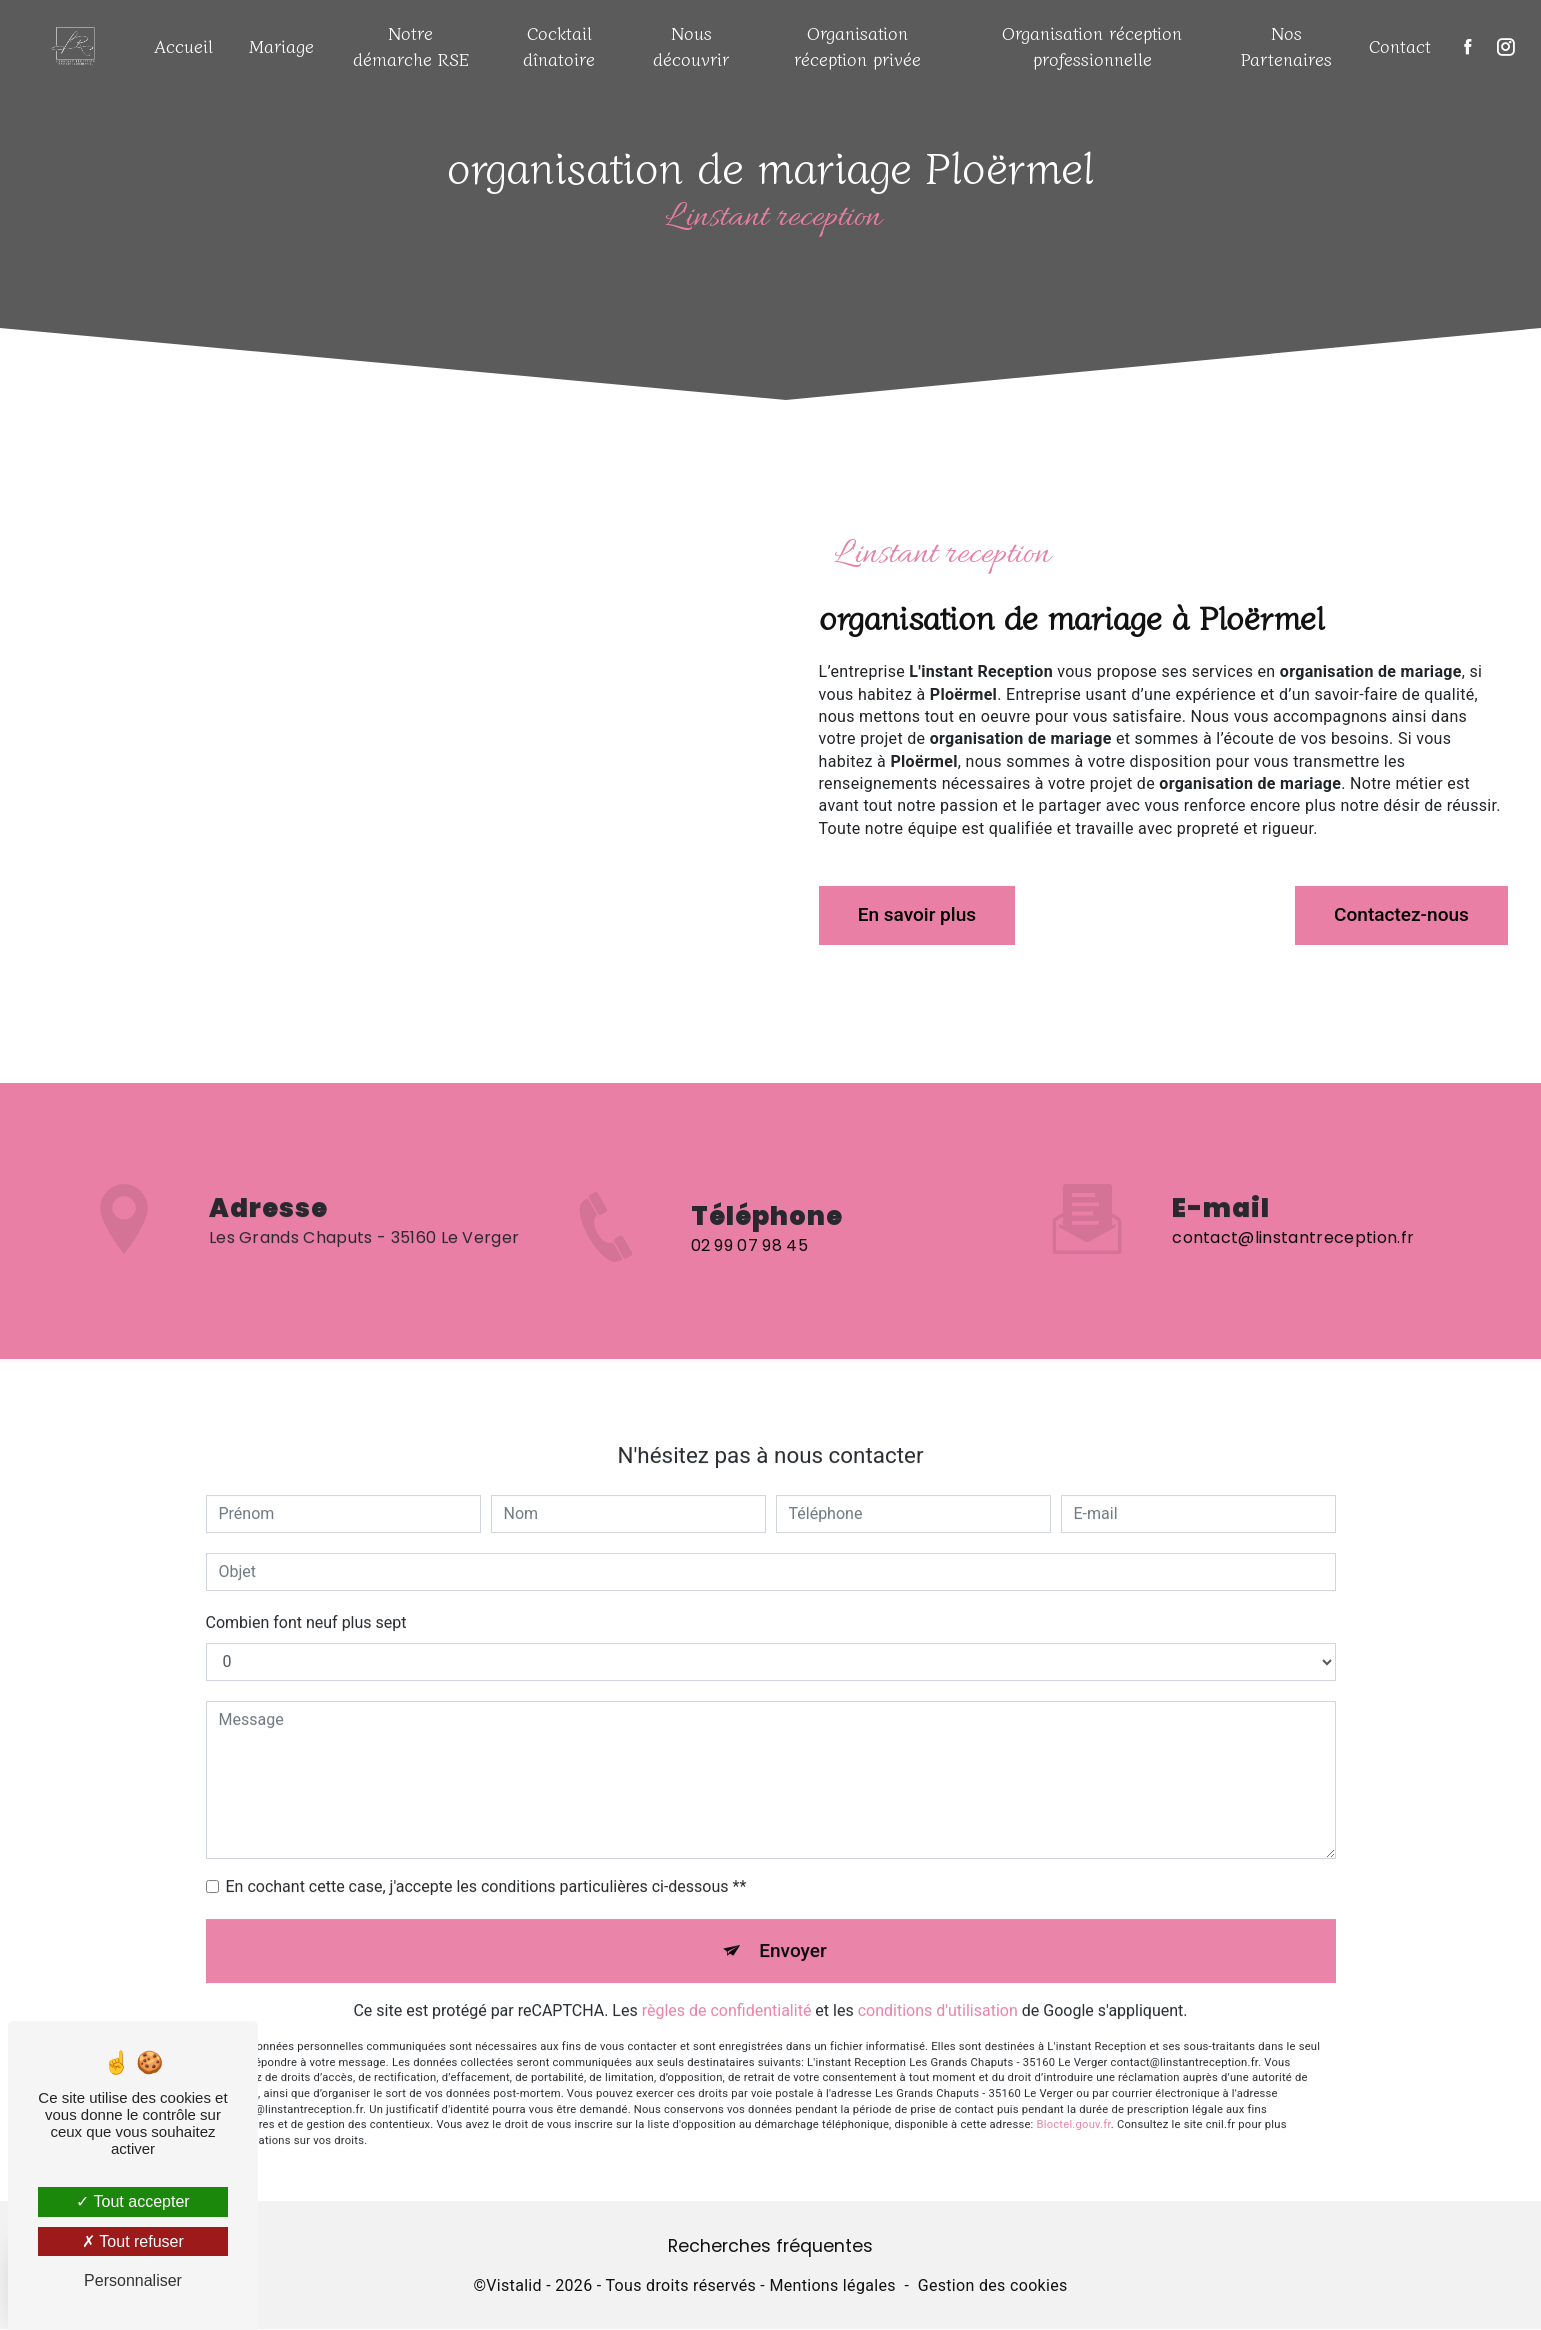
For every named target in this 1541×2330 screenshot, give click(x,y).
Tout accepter (132, 2201)
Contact (1400, 45)
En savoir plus (918, 914)
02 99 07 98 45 (749, 1267)
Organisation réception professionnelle (1092, 45)
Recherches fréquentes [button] (770, 2247)
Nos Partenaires (1286, 45)
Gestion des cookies (993, 2286)
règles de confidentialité (727, 1989)
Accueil (183, 45)
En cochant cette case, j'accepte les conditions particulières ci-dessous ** (486, 1864)
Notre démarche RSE (411, 45)
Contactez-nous (1400, 914)
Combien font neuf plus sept (306, 1600)
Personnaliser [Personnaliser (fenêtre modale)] (133, 2280)
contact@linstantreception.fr (1293, 1216)
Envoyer (793, 1928)
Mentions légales (832, 2286)
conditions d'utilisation (938, 1989)
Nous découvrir (691, 45)
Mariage (281, 45)
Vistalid (514, 2286)
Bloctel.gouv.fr (1074, 2103)
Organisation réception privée (857, 45)
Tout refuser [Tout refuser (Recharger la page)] (133, 2241)
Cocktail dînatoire (559, 45)
